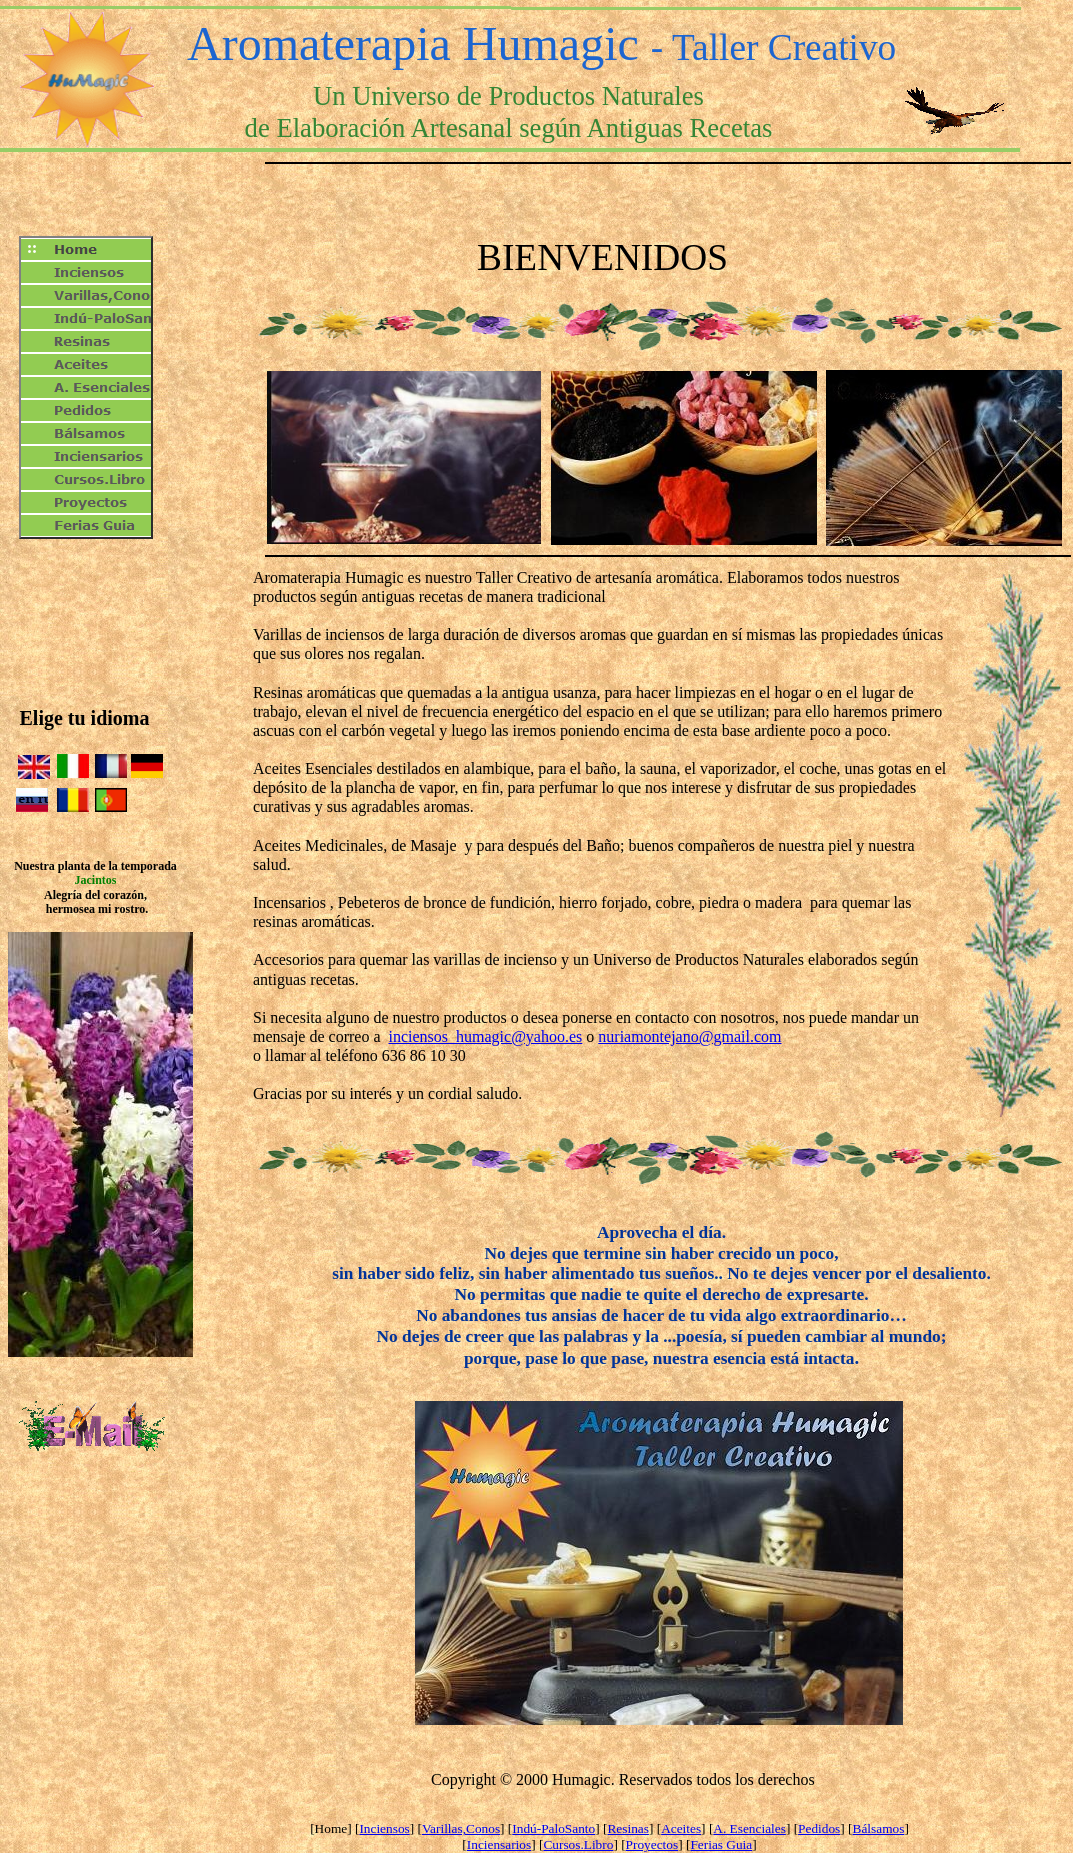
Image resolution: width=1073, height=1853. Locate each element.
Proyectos (652, 1844)
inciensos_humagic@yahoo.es (485, 1036)
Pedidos (819, 1828)
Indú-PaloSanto (553, 1828)
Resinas (627, 1828)
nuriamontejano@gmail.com (689, 1036)
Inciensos (384, 1828)
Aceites (681, 1828)
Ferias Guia (721, 1844)
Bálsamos (879, 1828)
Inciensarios (499, 1844)
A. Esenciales (749, 1828)
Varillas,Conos (461, 1828)
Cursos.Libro (578, 1844)
